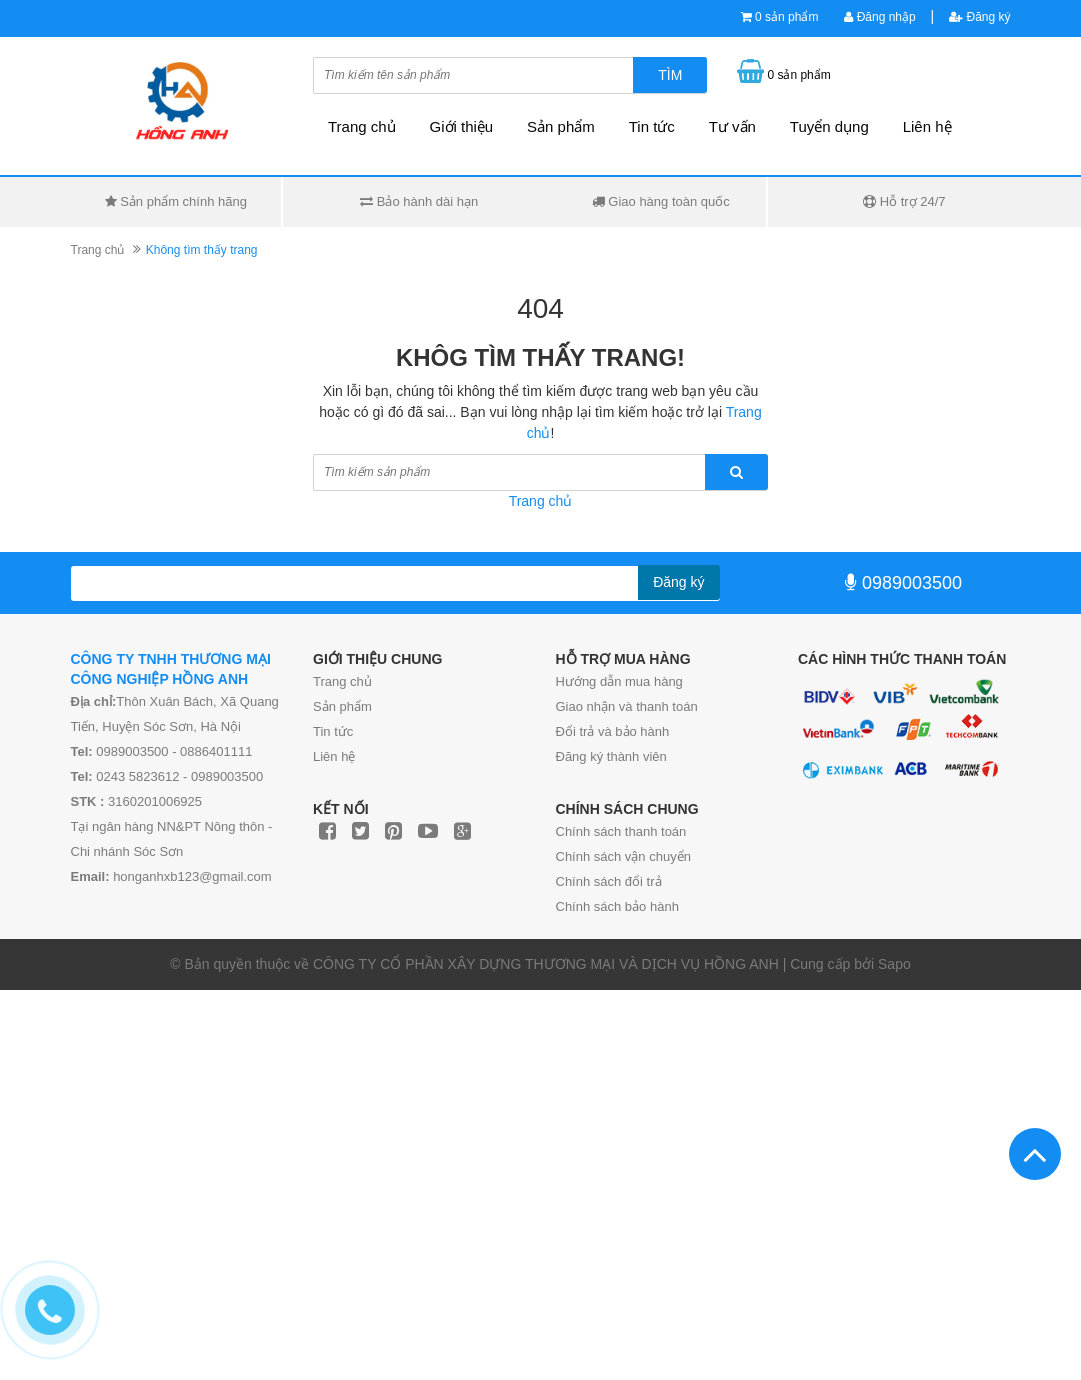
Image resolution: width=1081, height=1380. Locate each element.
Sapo (894, 964)
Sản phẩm (561, 126)
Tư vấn (732, 126)
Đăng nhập (879, 17)
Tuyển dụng (829, 126)
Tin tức (333, 731)
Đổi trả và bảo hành (613, 731)
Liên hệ (334, 756)
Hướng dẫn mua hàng (619, 681)
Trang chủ (342, 681)
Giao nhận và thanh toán (627, 706)
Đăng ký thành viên (611, 756)
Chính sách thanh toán (621, 831)
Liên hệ (927, 126)
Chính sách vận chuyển (623, 856)
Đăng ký (979, 17)
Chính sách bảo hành (617, 906)
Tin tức (652, 126)
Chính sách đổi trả (609, 881)
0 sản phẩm (786, 17)
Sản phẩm (342, 706)
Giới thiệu (462, 126)
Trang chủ (362, 126)
